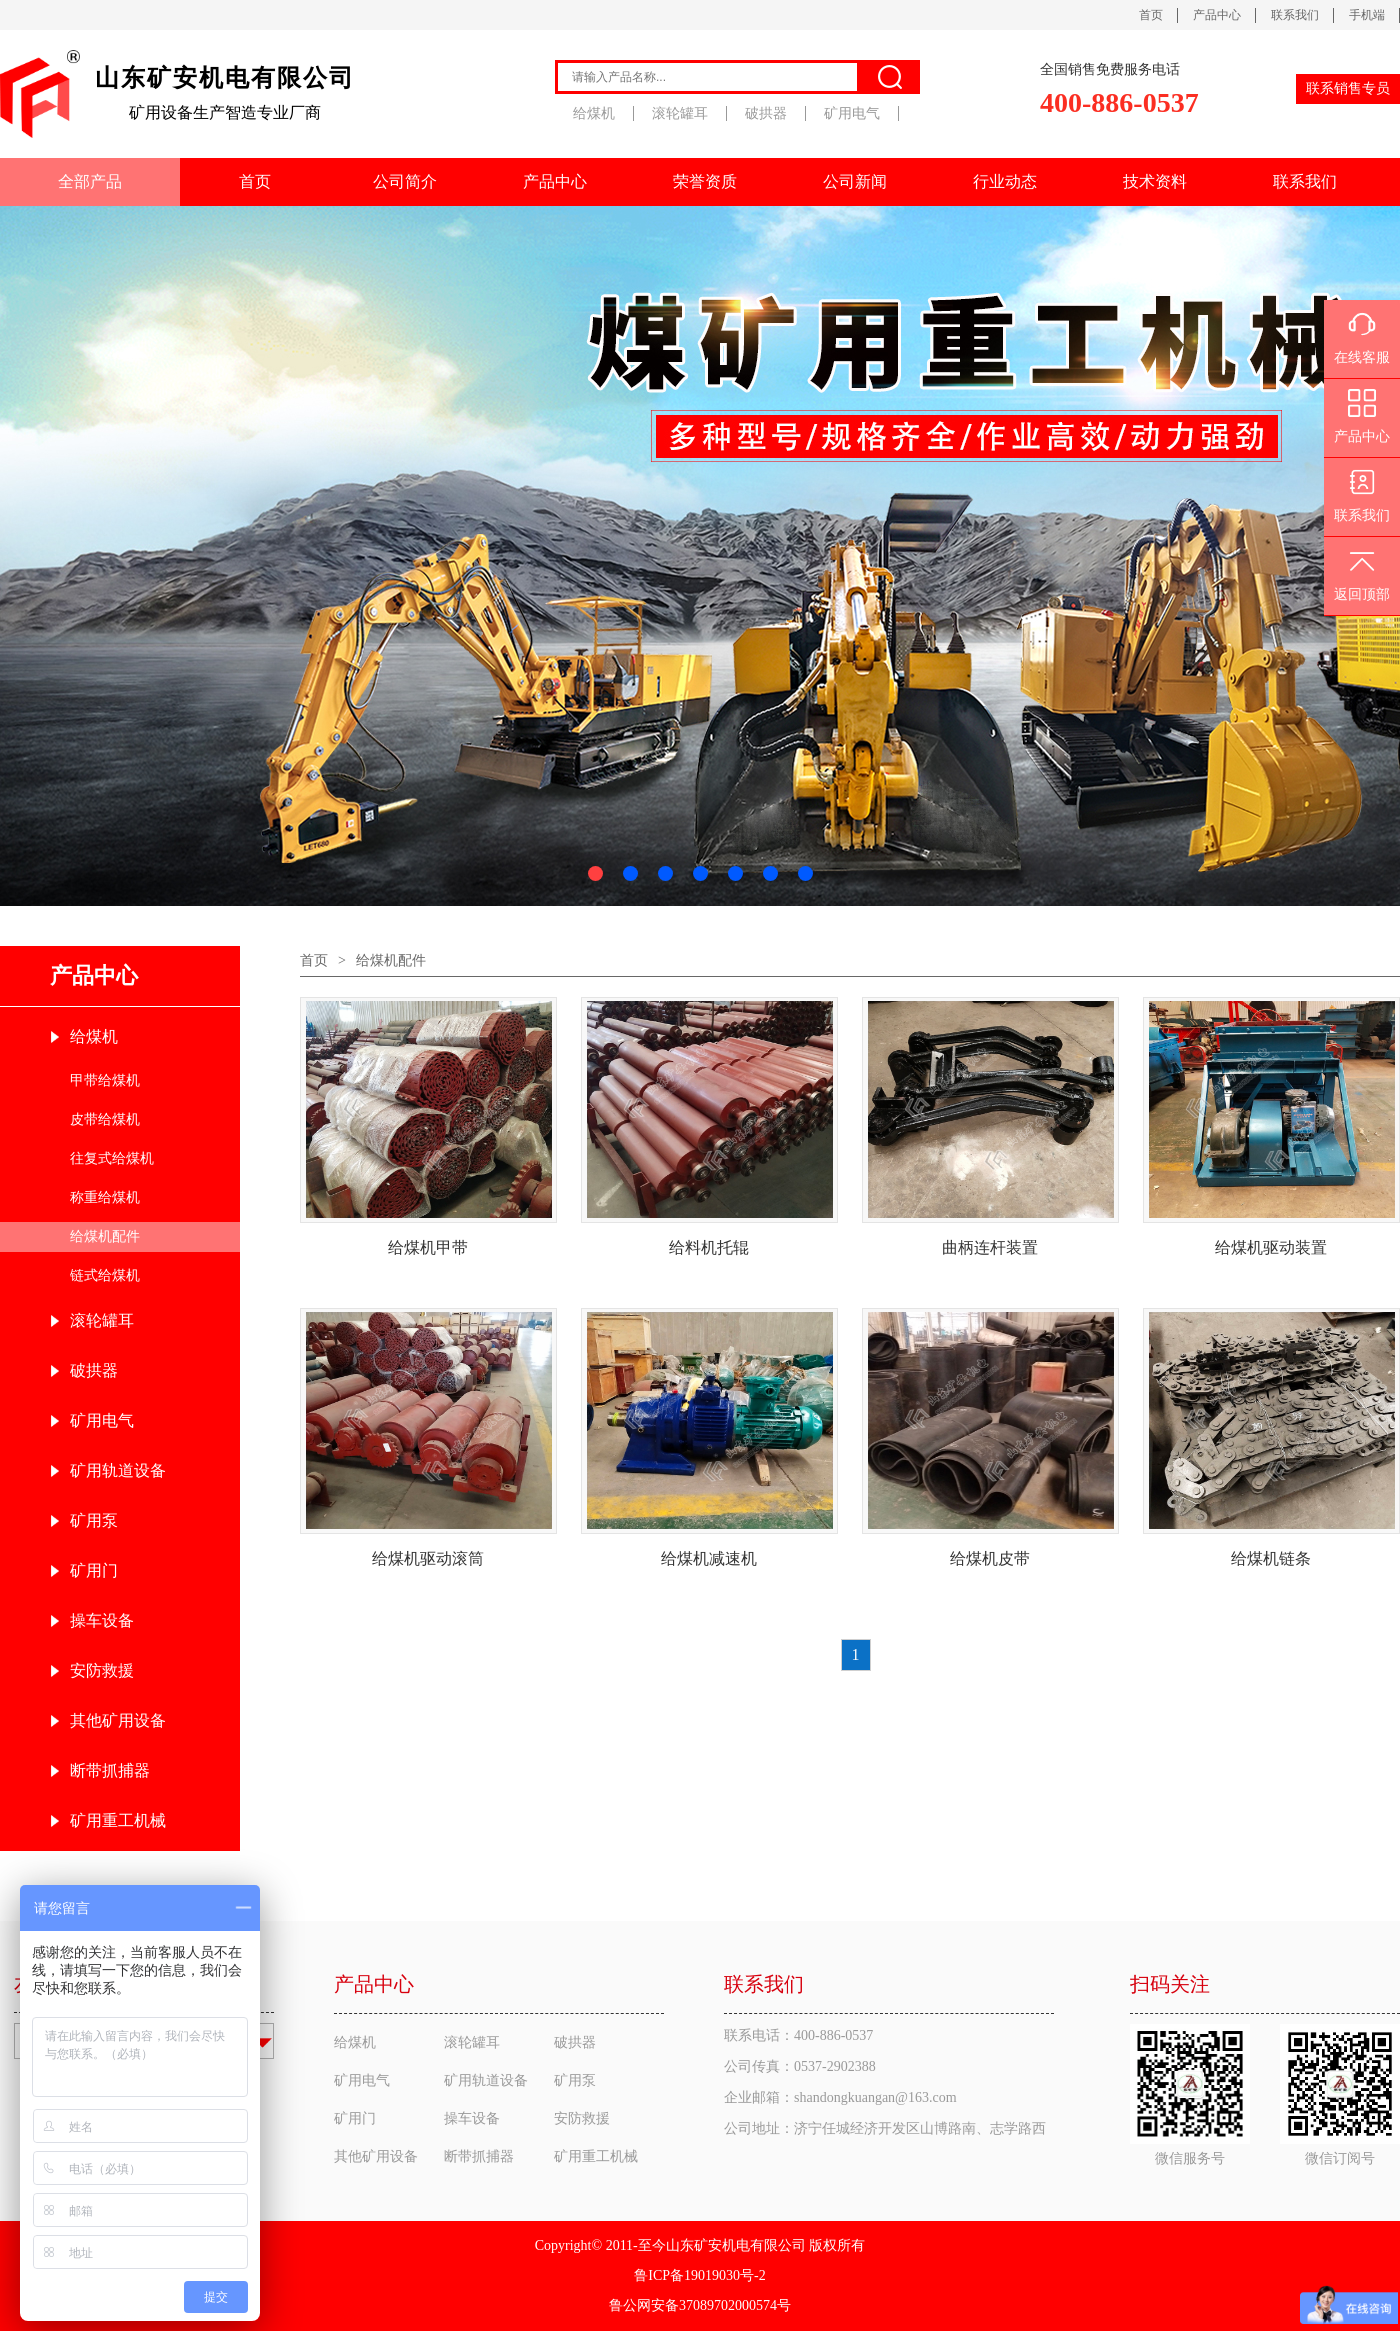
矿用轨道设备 (118, 1470)
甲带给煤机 (105, 1080)
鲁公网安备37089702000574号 (700, 2305)
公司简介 (405, 181)
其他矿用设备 (118, 1720)
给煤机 (594, 113)
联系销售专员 (1348, 88)
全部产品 (90, 181)
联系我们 (1295, 15)
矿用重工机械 (118, 1820)
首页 (1151, 15)
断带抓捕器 (110, 1770)
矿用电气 (852, 113)
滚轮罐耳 (680, 113)
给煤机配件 (105, 1236)
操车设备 (102, 1620)
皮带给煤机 (105, 1119)
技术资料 (1155, 181)
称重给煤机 (105, 1197)
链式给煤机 (105, 1275)
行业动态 (1005, 181)
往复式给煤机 (112, 1158)
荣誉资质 (705, 181)
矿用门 (94, 1570)
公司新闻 (855, 181)
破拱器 (766, 113)
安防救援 (102, 1670)
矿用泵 (94, 1520)
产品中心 (1217, 15)
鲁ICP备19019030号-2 (699, 2275)
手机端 (1367, 15)
